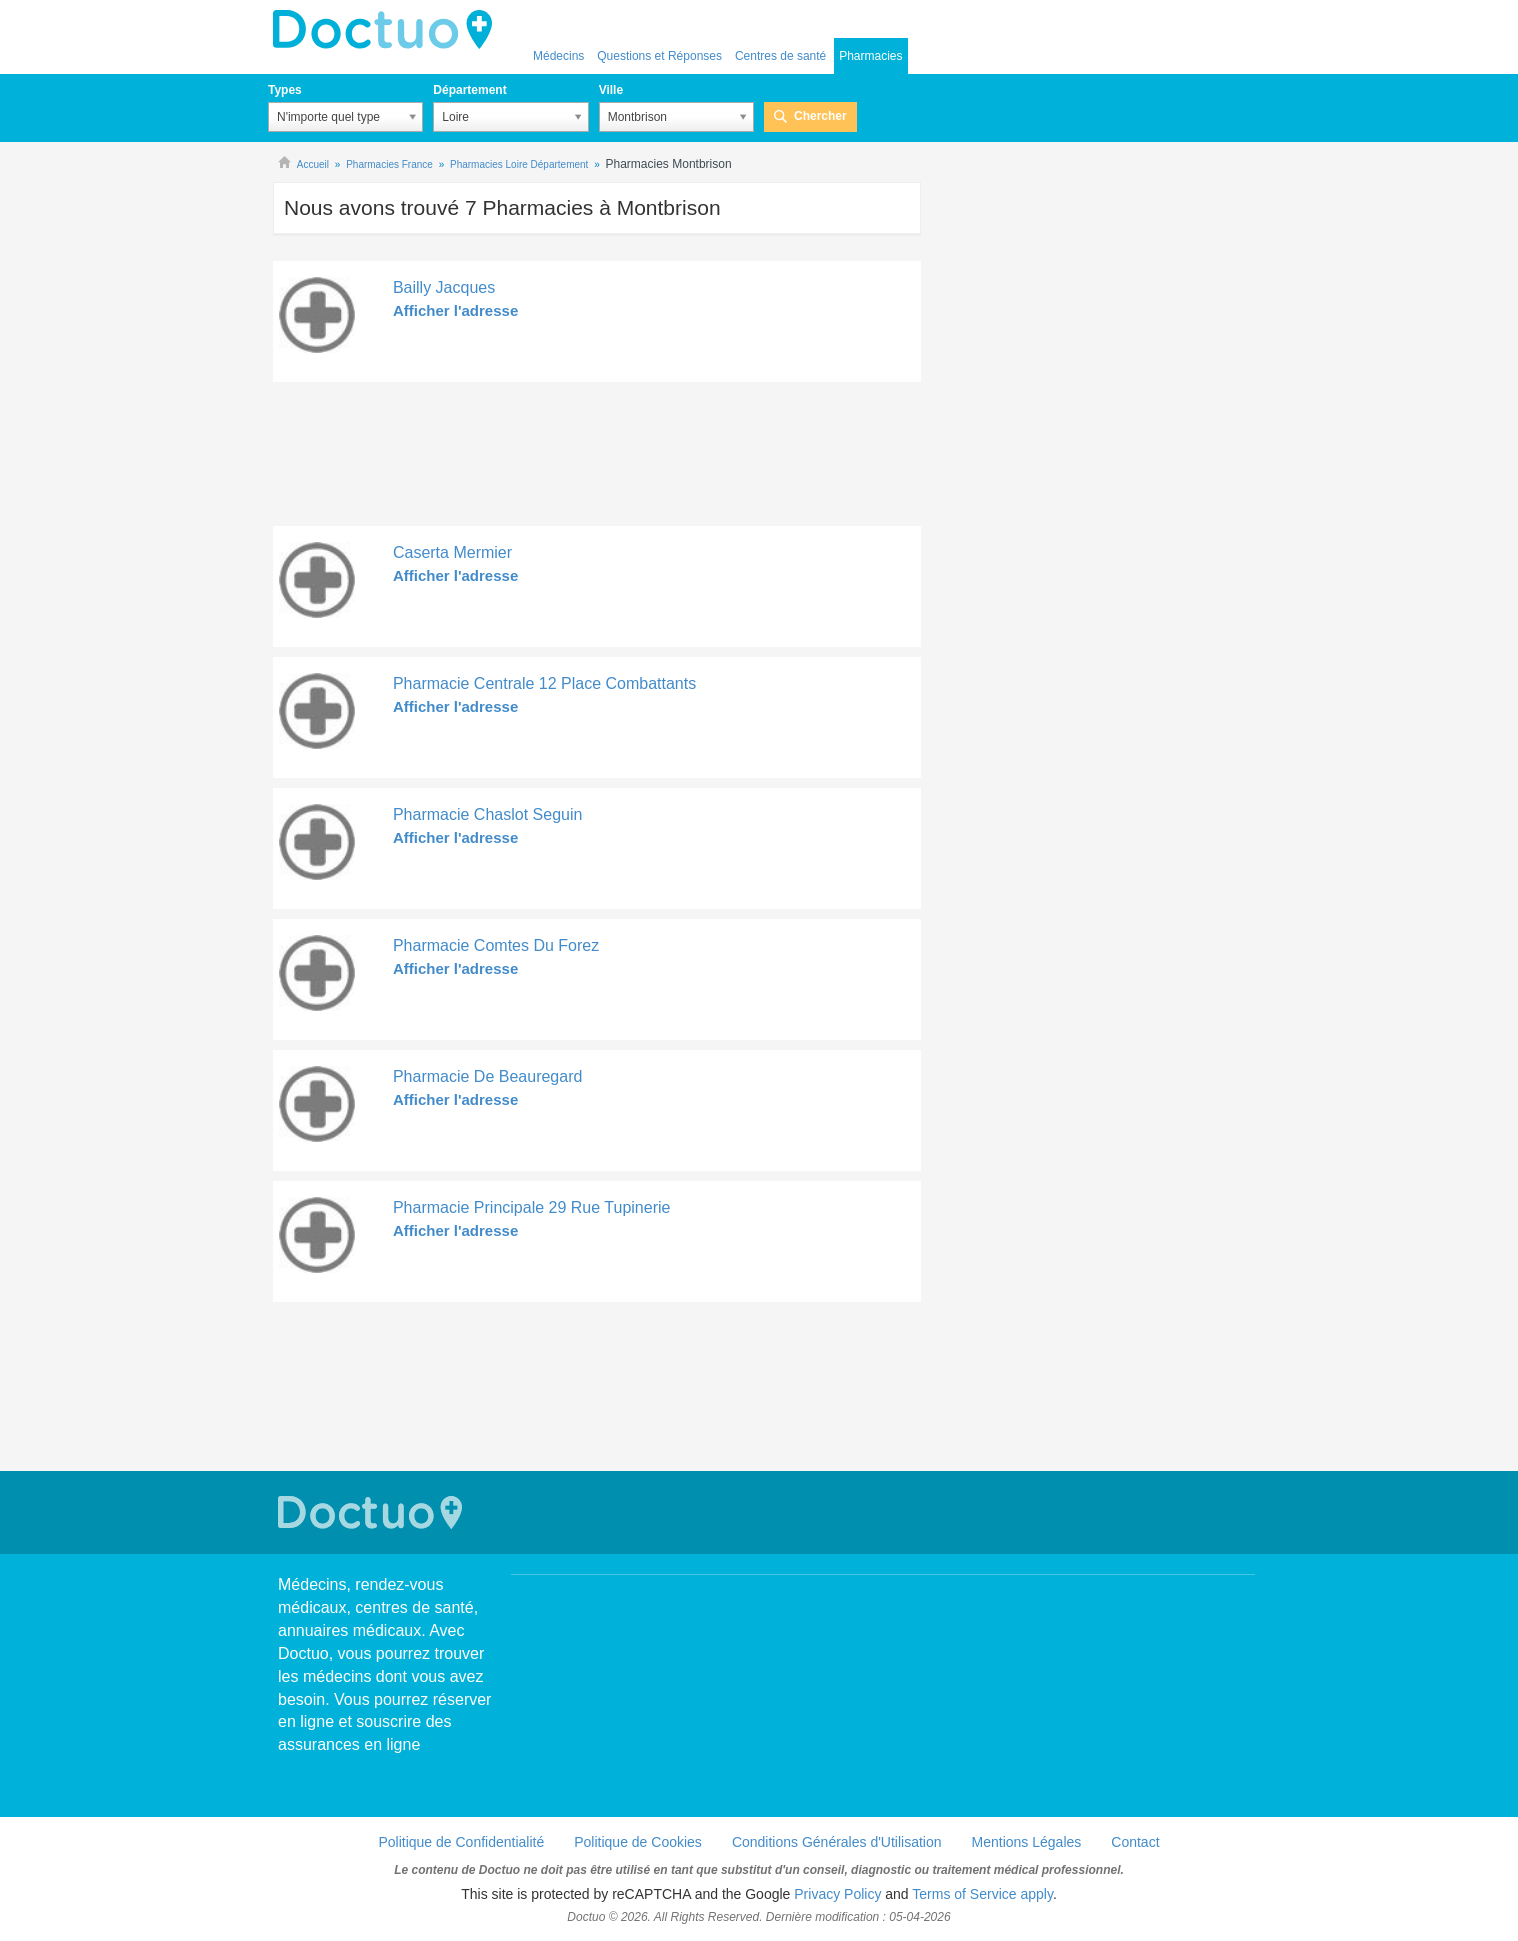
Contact (1135, 1842)
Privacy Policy (837, 1894)
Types (285, 90)
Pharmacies (870, 56)
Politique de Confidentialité (461, 1842)
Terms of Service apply (982, 1894)
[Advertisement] (597, 459)
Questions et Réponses (659, 56)
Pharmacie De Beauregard (487, 1076)
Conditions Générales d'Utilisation (837, 1842)
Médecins (558, 56)
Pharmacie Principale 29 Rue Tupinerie (531, 1207)
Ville (611, 90)
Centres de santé (780, 56)
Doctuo (388, 30)
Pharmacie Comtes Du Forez (496, 945)
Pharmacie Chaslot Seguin (487, 814)
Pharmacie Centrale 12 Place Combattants (544, 683)
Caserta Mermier (452, 552)
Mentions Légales (1027, 1842)
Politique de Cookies (638, 1842)
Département (469, 90)
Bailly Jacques (444, 287)
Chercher (820, 116)
